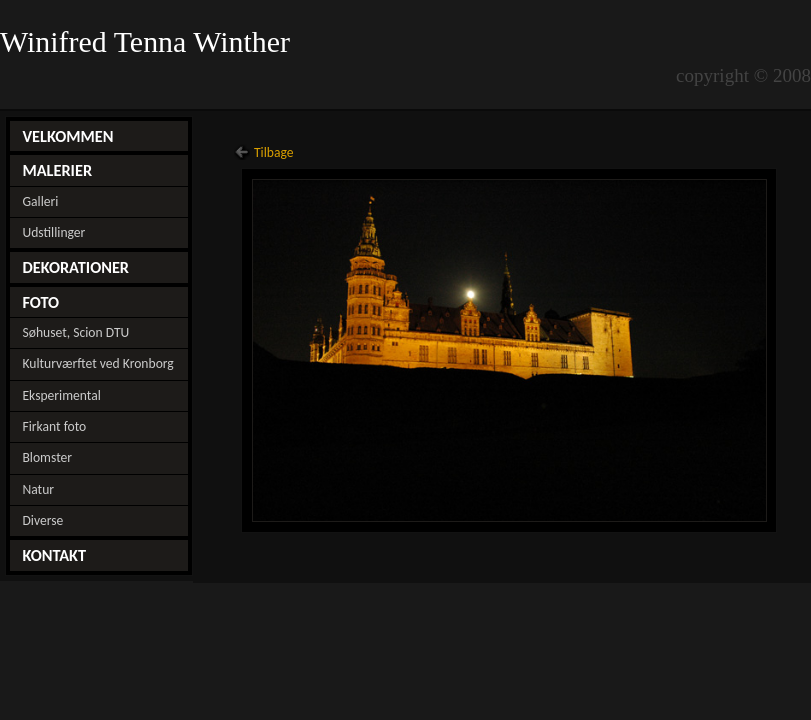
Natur (38, 489)
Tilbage (274, 152)
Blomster (47, 457)
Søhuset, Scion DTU (75, 332)
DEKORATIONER (75, 267)
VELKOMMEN (67, 136)
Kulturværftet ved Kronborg (97, 363)
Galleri (40, 201)
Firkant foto (54, 426)
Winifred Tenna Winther (149, 42)
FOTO (40, 302)
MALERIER (57, 170)
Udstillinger (53, 232)
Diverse (42, 520)
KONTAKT (54, 555)
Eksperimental (61, 395)
